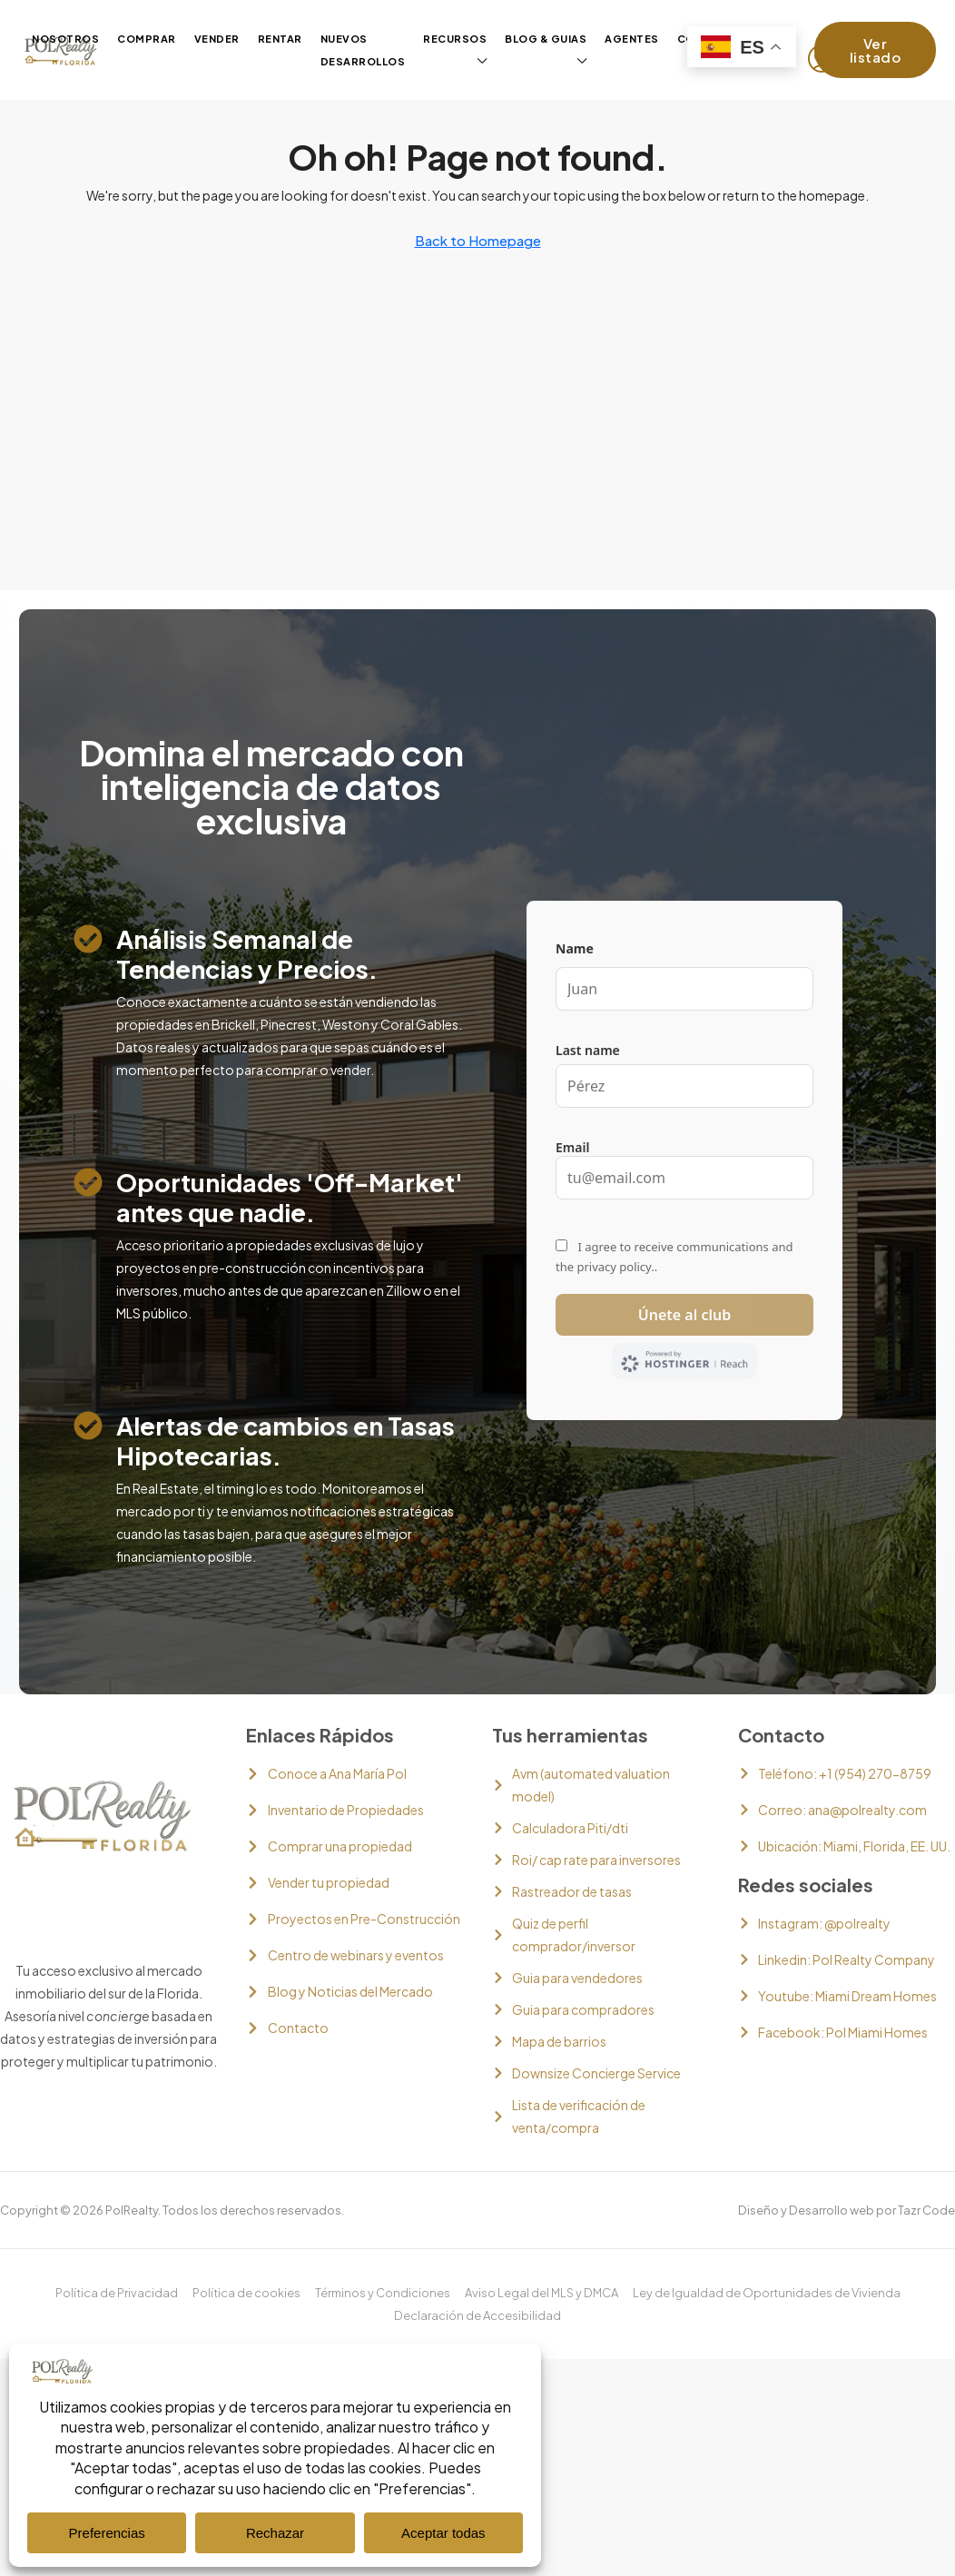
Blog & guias (545, 38)
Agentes (632, 38)
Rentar (280, 38)
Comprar (146, 38)
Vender (217, 38)
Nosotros (65, 38)
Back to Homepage (478, 240)
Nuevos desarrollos (363, 50)
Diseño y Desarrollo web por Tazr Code (847, 2210)
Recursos (455, 38)
